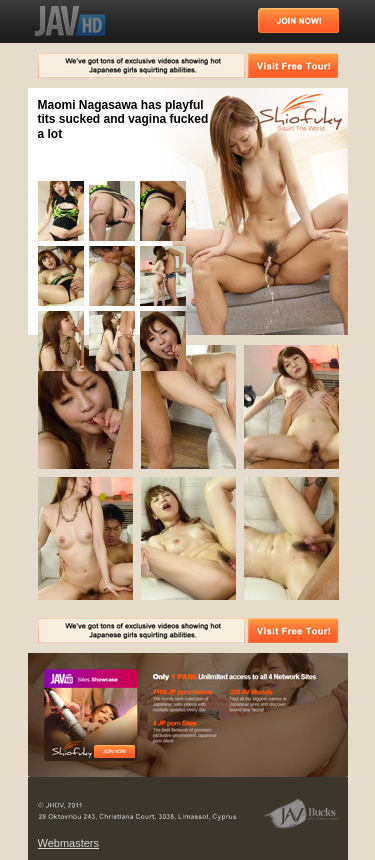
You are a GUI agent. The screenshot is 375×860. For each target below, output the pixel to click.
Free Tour (114, 751)
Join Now (298, 20)
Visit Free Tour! (293, 65)
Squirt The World (301, 114)
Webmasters (69, 843)
